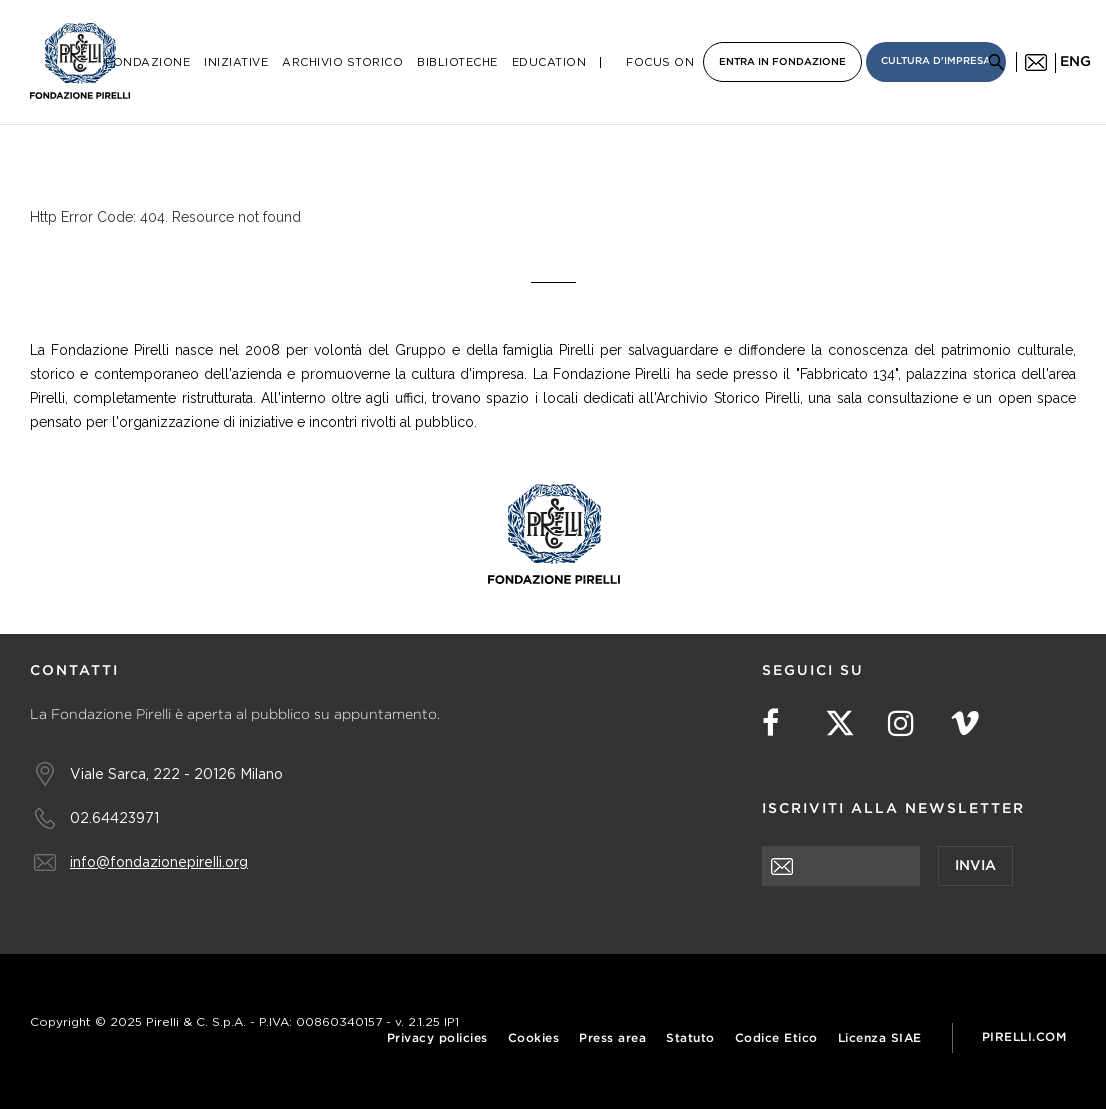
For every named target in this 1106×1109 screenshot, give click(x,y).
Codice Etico (776, 1038)
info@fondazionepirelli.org (159, 861)
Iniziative (236, 62)
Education (549, 62)
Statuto (690, 1038)
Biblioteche (457, 62)
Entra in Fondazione (782, 62)
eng (1075, 62)
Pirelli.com (1024, 1037)
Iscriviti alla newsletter (893, 809)
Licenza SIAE (880, 1038)
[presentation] (914, 925)
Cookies (534, 1038)
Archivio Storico (342, 62)
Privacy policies (437, 1038)
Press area (612, 1038)
